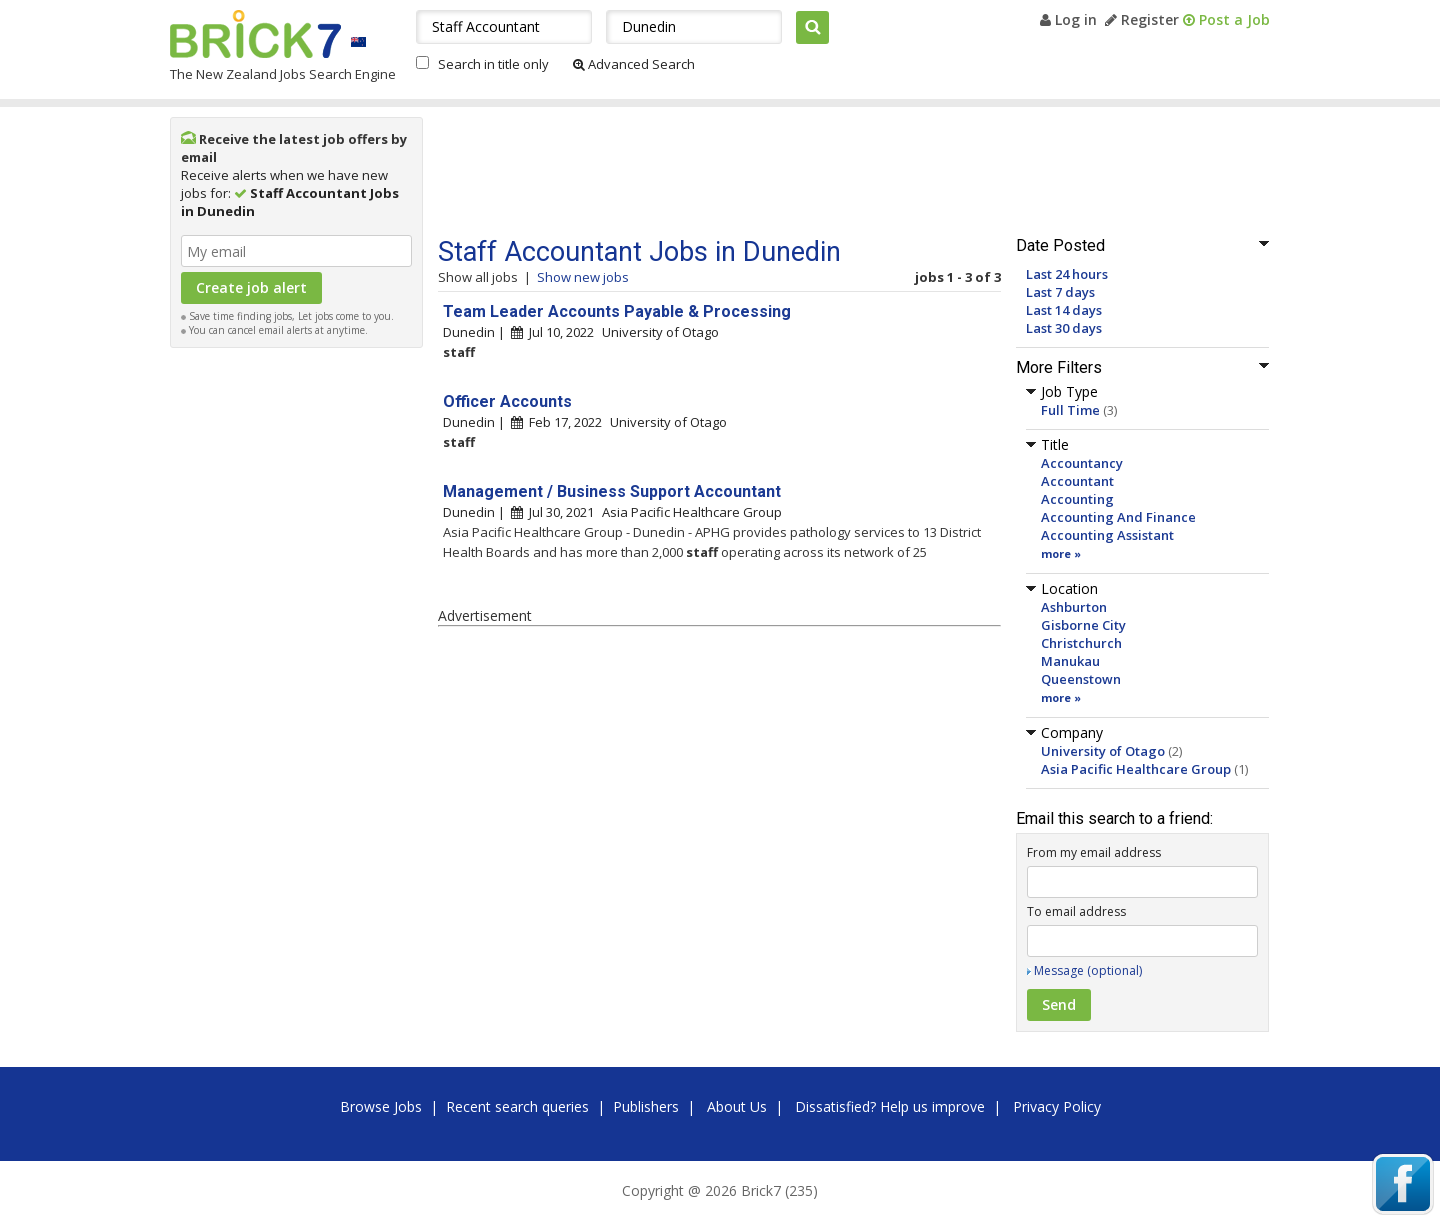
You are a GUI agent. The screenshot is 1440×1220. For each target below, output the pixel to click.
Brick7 (255, 34)
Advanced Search (634, 64)
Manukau (1070, 661)
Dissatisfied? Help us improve (890, 1106)
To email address (1076, 911)
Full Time (1070, 410)
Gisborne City (1083, 625)
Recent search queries (517, 1106)
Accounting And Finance (1118, 517)
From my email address (1094, 852)
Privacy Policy (1057, 1106)
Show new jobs (583, 277)
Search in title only (493, 64)
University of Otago (1103, 751)
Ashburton (1074, 607)
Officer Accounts (507, 401)
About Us (737, 1106)
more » (1061, 553)
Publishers (646, 1106)
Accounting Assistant (1107, 535)
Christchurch (1081, 643)
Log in (1068, 19)
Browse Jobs (381, 1106)
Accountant (1077, 481)
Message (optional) (1088, 970)
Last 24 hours (1067, 274)
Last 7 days (1060, 292)
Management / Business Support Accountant (612, 491)
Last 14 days (1064, 310)
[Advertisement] (297, 658)
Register (1142, 19)
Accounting (1077, 499)
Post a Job (1226, 19)
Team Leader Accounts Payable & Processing (617, 311)
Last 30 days (1064, 328)
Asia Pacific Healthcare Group (1136, 769)
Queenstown (1081, 679)
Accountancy (1082, 463)
